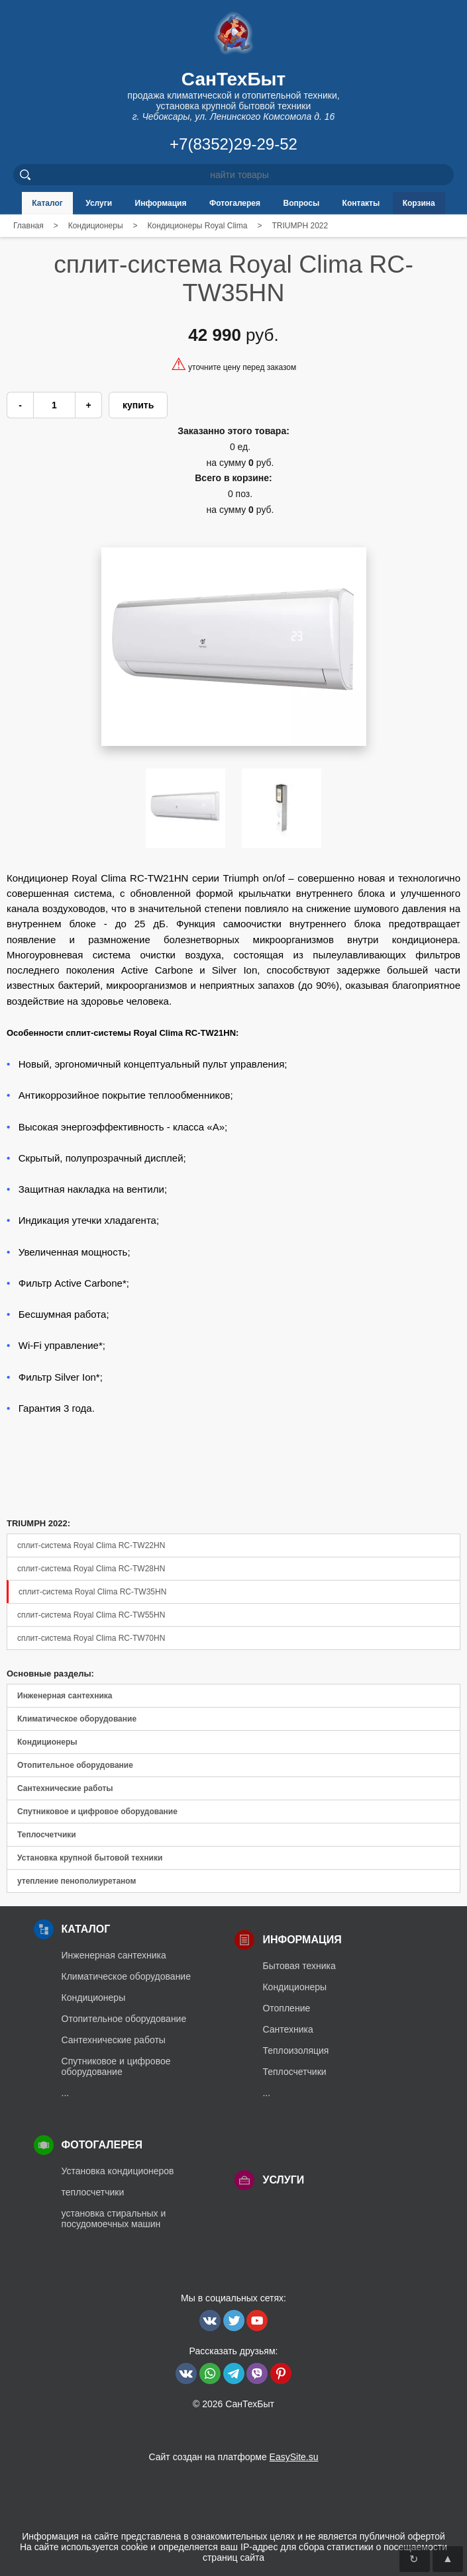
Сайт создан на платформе (233, 2457)
